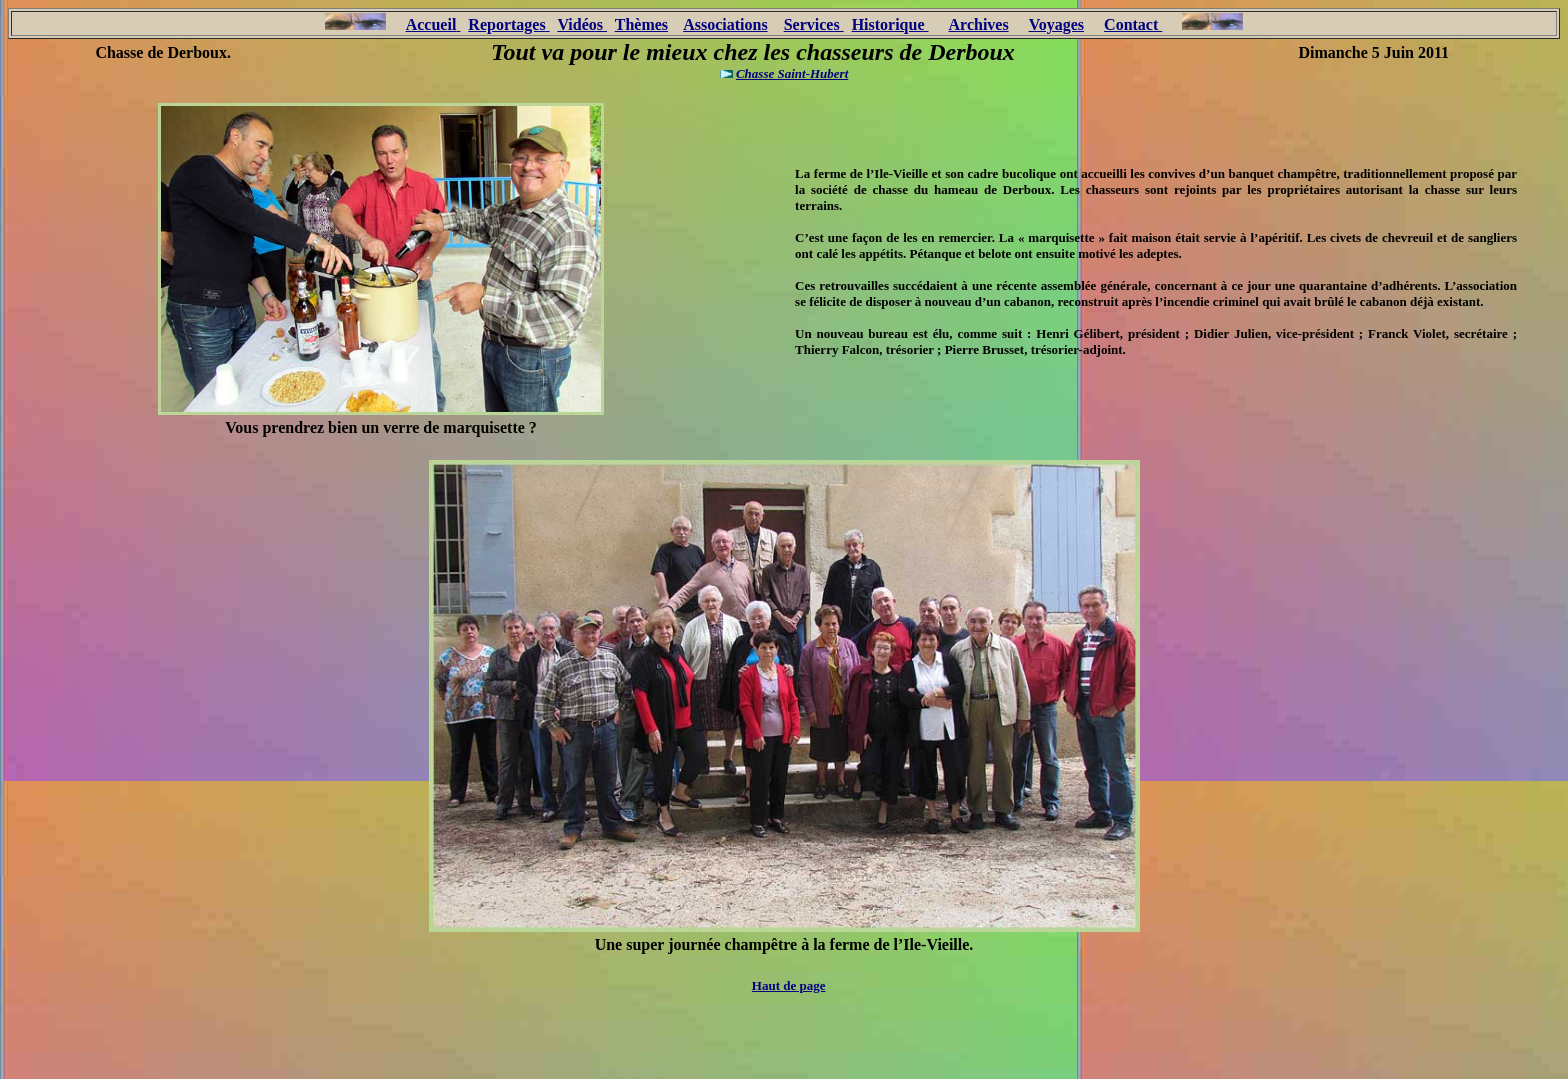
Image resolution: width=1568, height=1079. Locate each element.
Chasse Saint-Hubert (792, 73)
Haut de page (789, 985)
